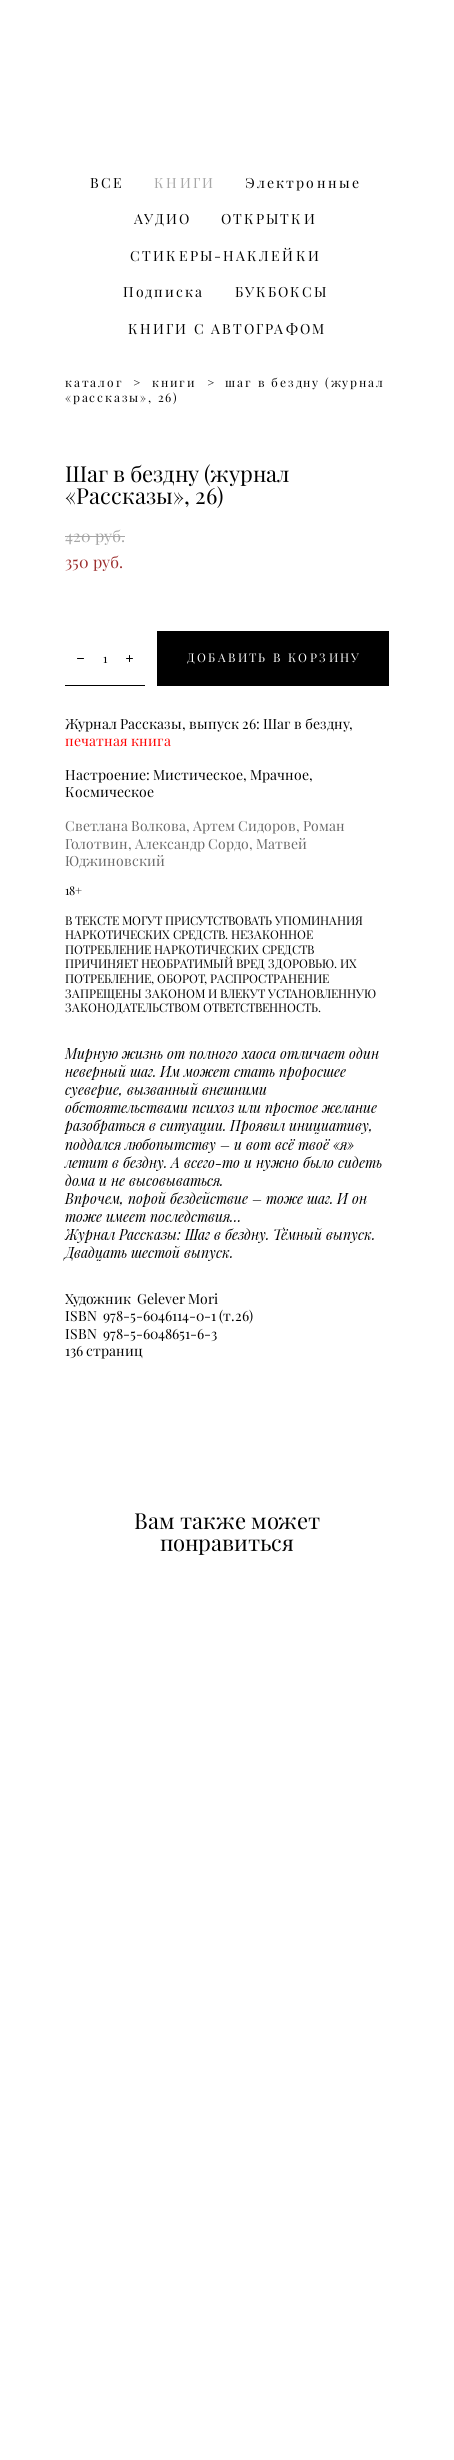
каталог (94, 382)
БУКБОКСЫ (282, 292)
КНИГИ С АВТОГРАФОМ (227, 329)
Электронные (303, 183)
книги (174, 382)
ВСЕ (107, 183)
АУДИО (162, 219)
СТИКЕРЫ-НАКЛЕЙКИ (225, 256)
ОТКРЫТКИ (269, 219)
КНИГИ (184, 183)
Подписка (164, 292)
